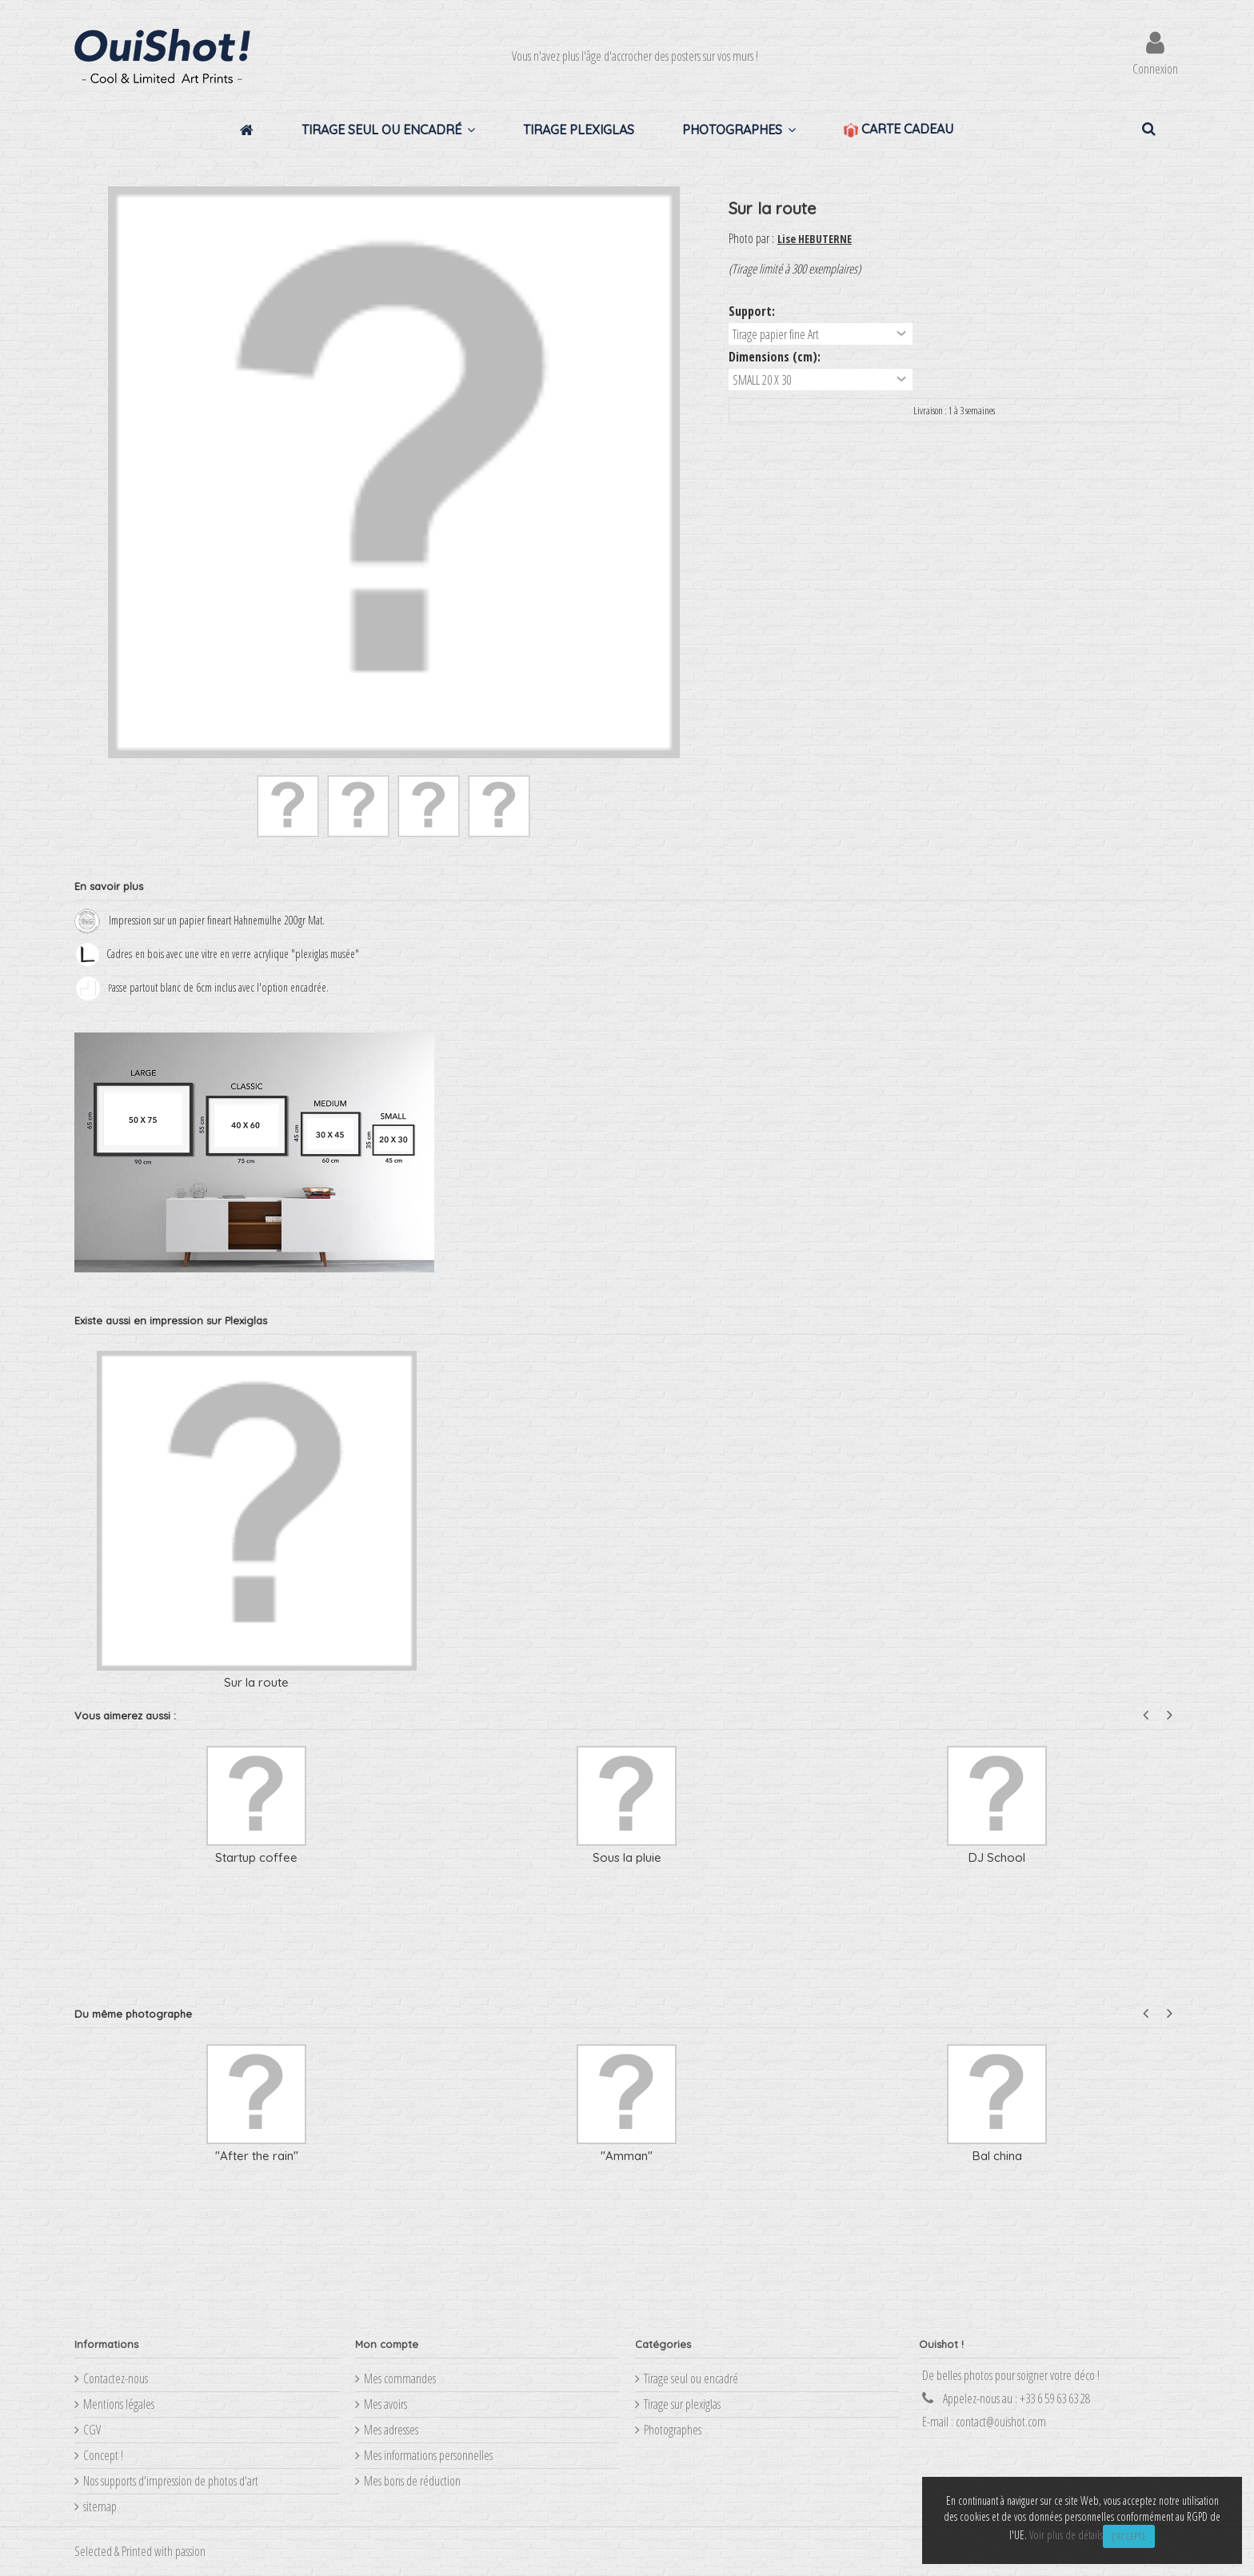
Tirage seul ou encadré (691, 2378)
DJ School (996, 1857)
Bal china (997, 2155)
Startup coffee (256, 1857)
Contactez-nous (115, 2378)
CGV (92, 2430)
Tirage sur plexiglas (682, 2404)
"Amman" (627, 2155)
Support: (753, 311)
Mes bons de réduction (412, 2481)
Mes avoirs (385, 2404)
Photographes (672, 2430)
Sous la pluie (627, 1857)
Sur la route (256, 1682)
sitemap (100, 2506)
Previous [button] (1146, 1715)
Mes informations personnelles (428, 2455)
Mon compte (386, 2344)
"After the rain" (256, 2155)
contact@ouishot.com (1001, 2421)
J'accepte (1129, 2536)
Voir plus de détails (1066, 2534)
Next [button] (1170, 1715)
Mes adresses (391, 2430)
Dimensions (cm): (776, 357)
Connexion (1155, 67)
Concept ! (103, 2455)
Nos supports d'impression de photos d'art (170, 2481)
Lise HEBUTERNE (814, 238)
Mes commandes (400, 2378)
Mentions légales (118, 2404)
